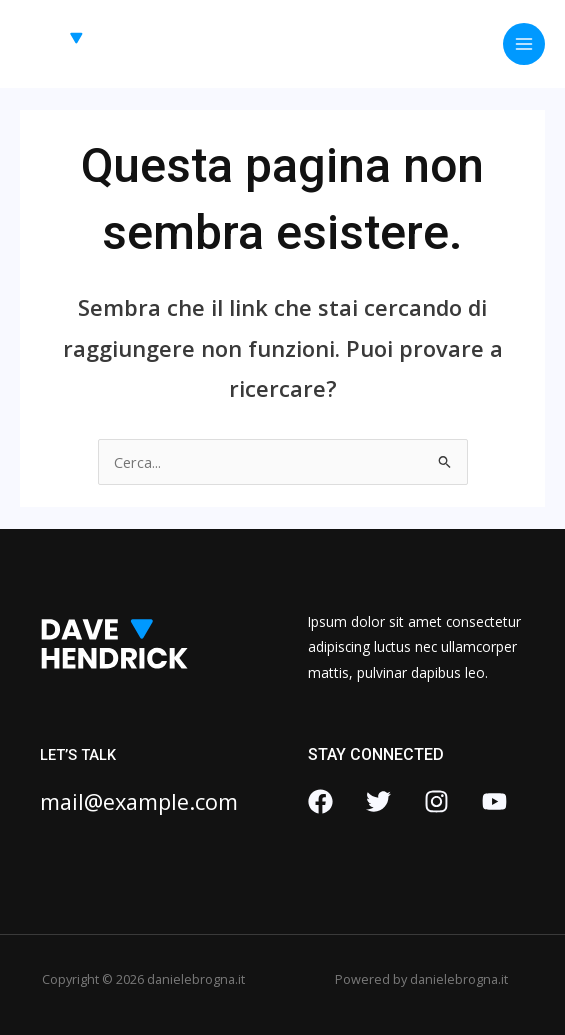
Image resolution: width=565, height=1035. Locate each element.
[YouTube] (494, 801)
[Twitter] (378, 801)
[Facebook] (320, 801)
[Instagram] (436, 801)
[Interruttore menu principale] (524, 44)
